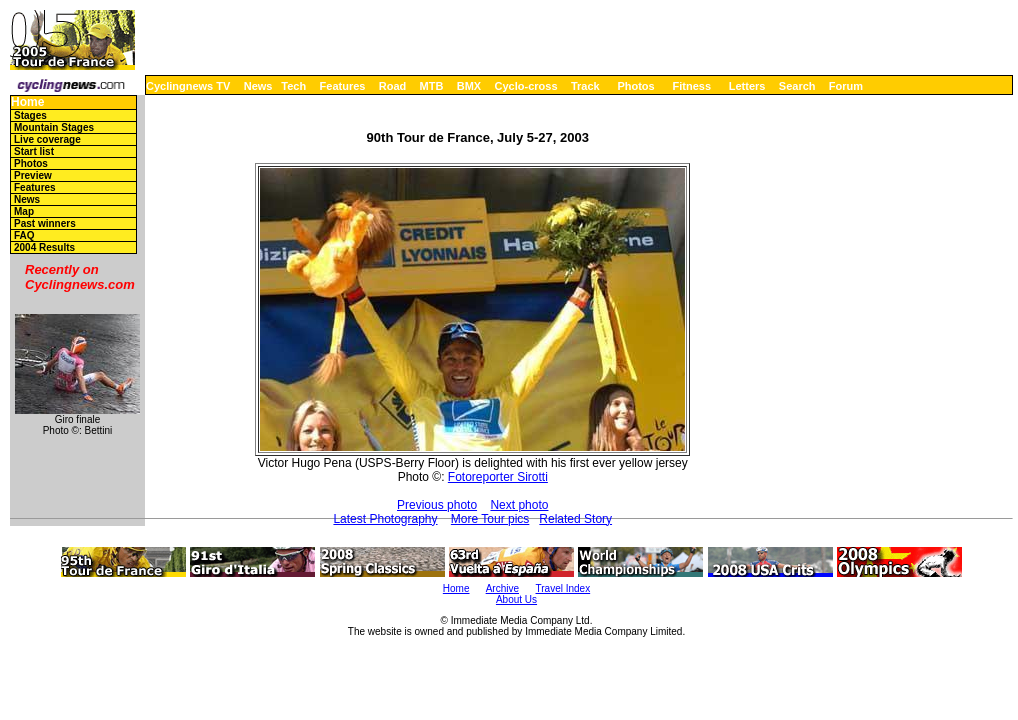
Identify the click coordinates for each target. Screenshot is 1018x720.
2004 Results (44, 247)
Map (24, 211)
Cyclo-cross (526, 86)
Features (343, 86)
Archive (502, 588)
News (258, 86)
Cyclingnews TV (188, 86)
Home (27, 102)
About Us (516, 599)
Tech (293, 86)
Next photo (519, 505)
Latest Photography (385, 519)
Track (585, 86)
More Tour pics (490, 519)
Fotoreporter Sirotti (498, 477)
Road (393, 86)
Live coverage (47, 139)
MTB (432, 86)
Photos (635, 86)
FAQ (24, 235)
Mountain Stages (54, 127)
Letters (747, 86)
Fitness (691, 86)
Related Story (575, 519)
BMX (469, 86)
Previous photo (437, 505)
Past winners (45, 223)
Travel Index (563, 588)
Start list (34, 151)
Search (797, 86)
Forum (846, 86)
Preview (33, 175)
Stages (30, 115)
